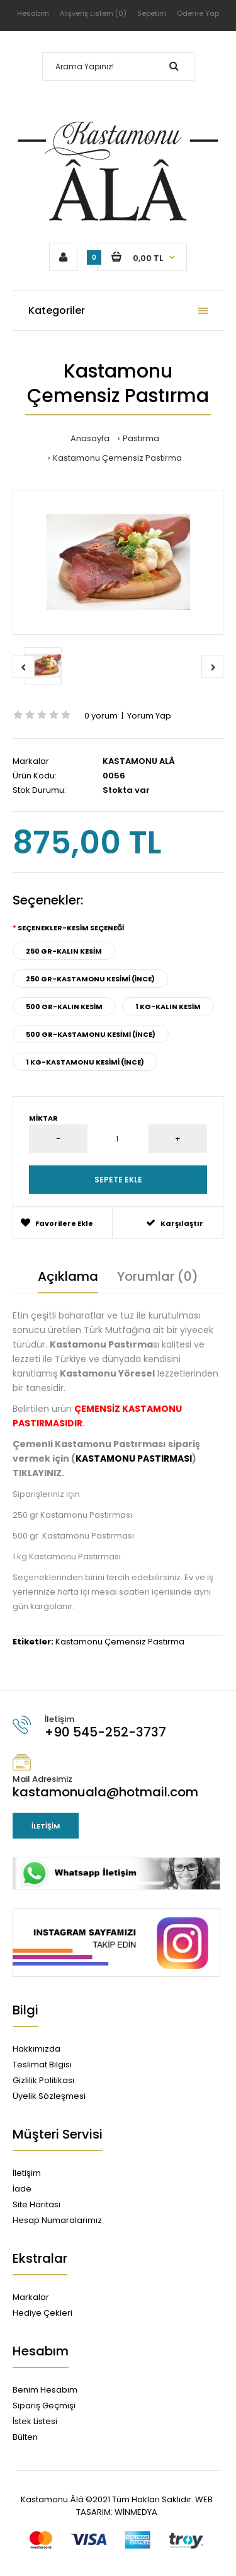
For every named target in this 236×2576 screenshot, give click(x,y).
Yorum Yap (149, 716)
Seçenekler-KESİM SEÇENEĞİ (71, 928)
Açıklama (68, 1276)
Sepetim (151, 13)
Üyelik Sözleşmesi (49, 2096)
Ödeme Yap (198, 13)
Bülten (25, 2437)
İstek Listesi (35, 2421)
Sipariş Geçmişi (44, 2405)
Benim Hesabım (45, 2390)
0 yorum (101, 716)
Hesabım (33, 13)
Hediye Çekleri (42, 2313)
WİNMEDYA (135, 2512)
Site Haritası (36, 2204)
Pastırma (141, 438)
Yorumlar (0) (157, 1276)
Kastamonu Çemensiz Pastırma (117, 458)
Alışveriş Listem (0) (93, 13)
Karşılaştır (174, 1223)
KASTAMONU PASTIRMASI (134, 1458)
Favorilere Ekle (57, 1223)
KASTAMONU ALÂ (139, 761)
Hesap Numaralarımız (57, 2220)
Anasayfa (90, 438)
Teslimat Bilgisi (42, 2065)
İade (22, 2189)
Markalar (31, 2297)
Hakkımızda (36, 2049)
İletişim (45, 1826)
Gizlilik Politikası (43, 2080)
